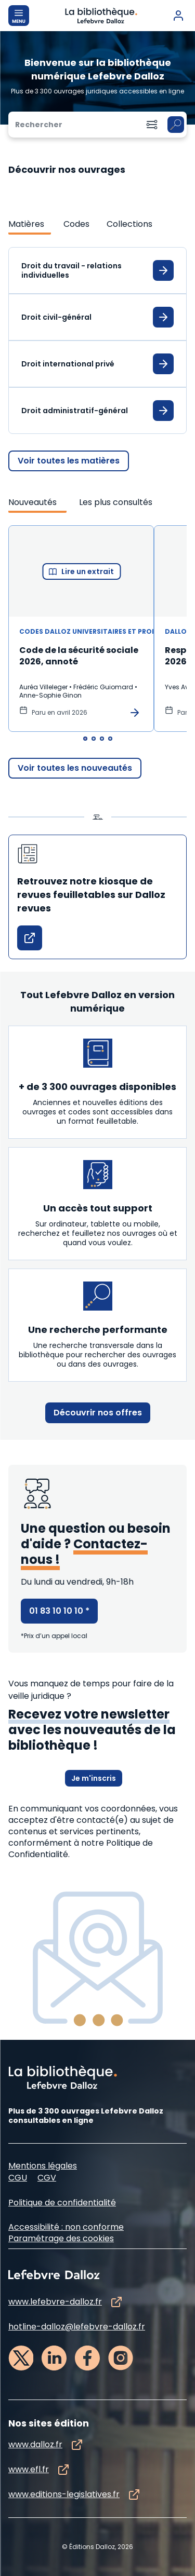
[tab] (29, 224)
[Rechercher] (72, 124)
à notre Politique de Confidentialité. (80, 1848)
